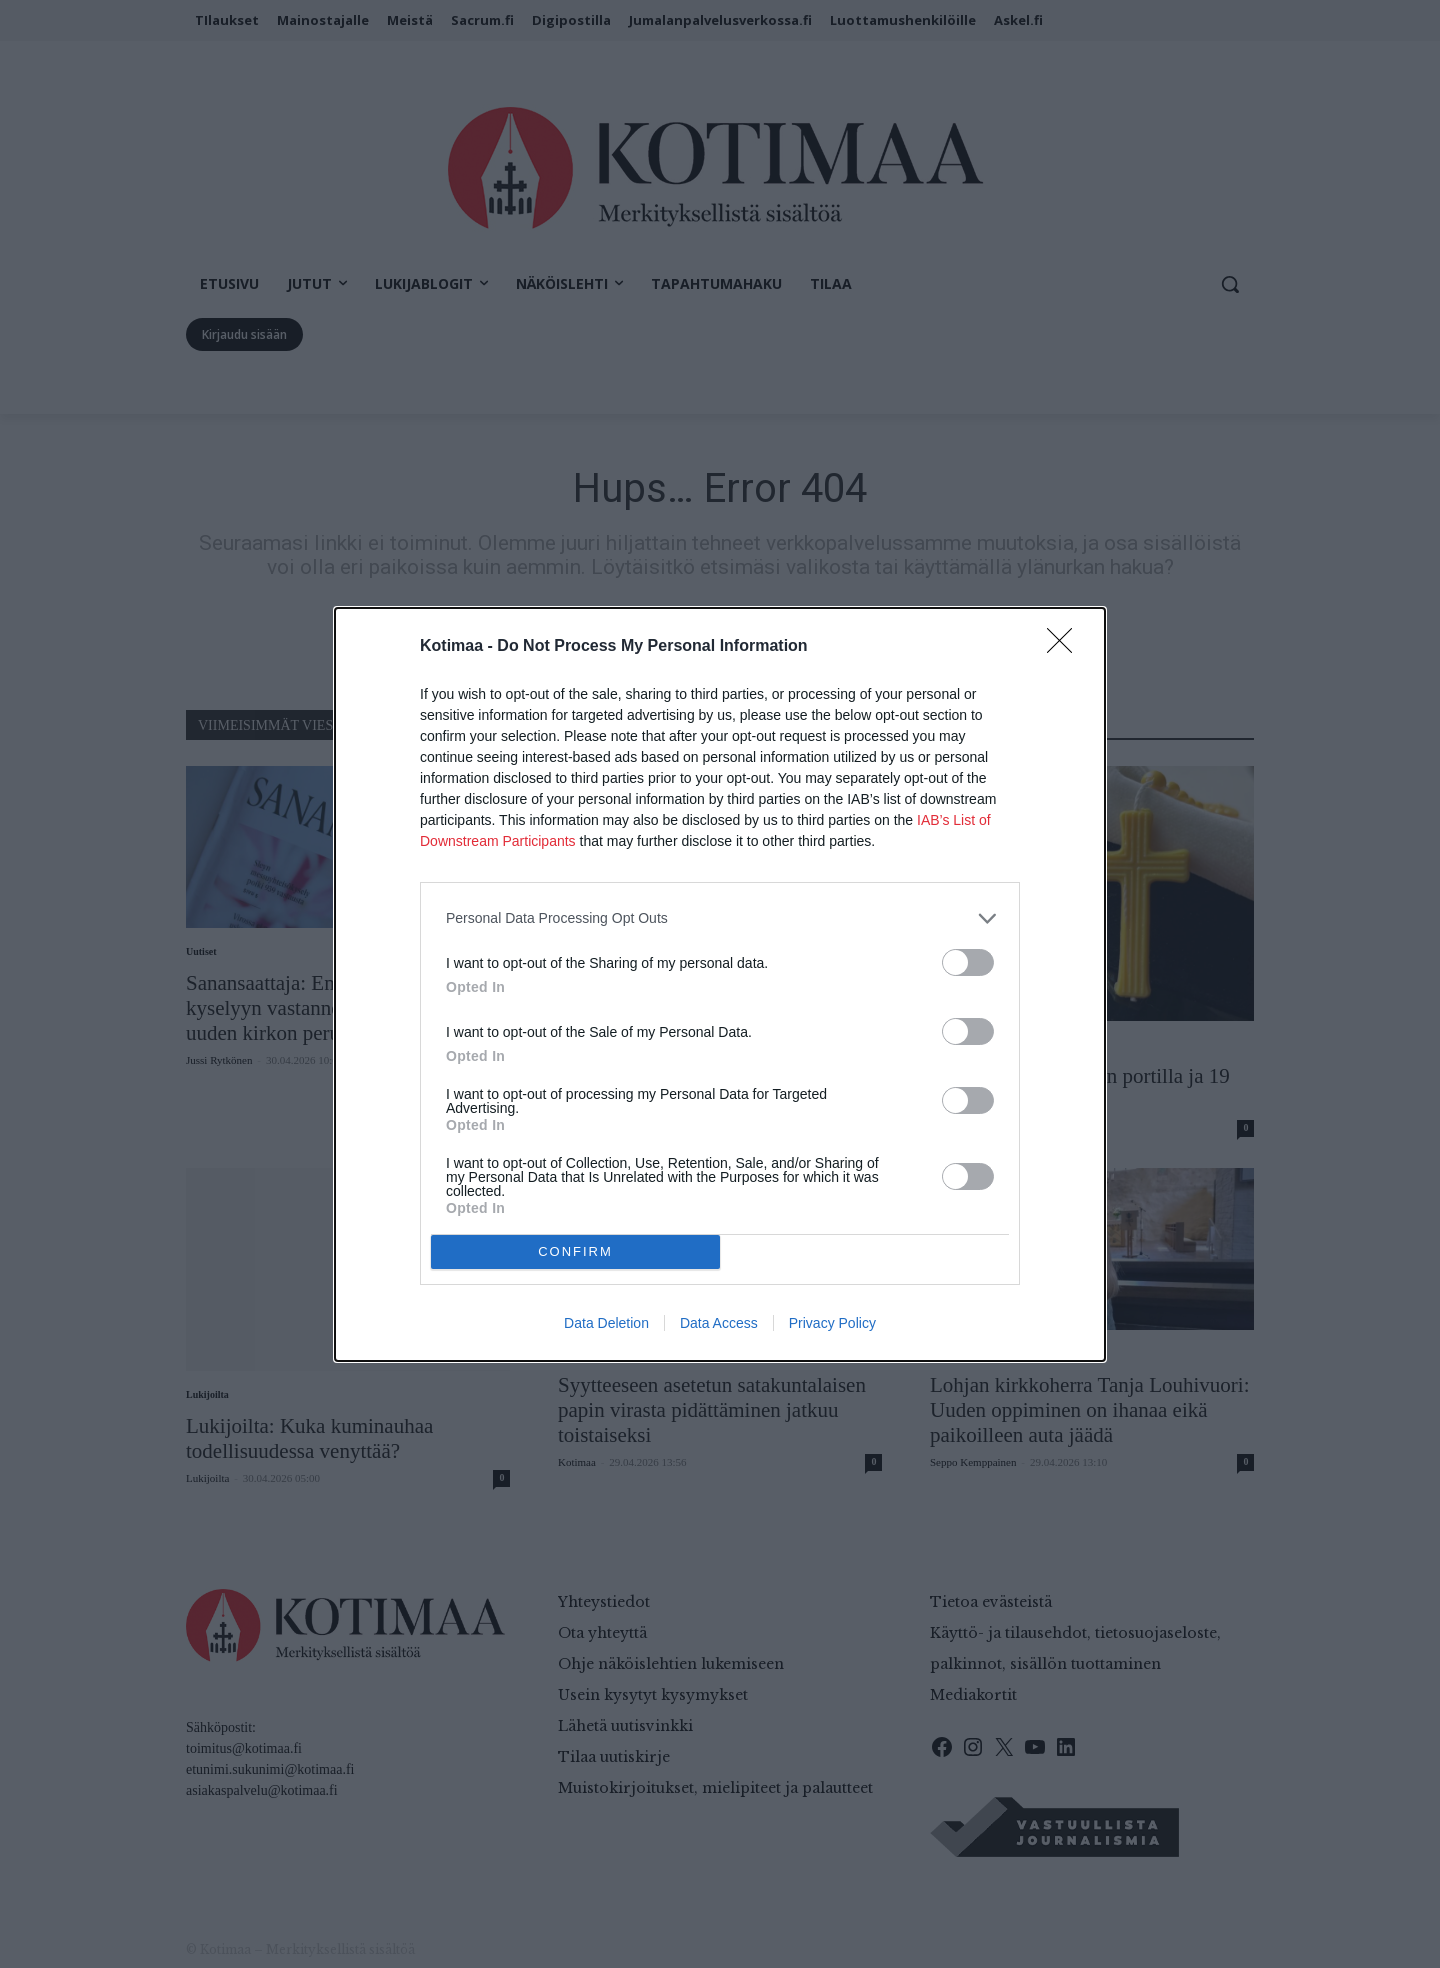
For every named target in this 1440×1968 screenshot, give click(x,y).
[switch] (968, 962)
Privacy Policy (832, 1323)
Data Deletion (606, 1323)
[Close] (1066, 647)
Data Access (719, 1323)
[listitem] (720, 918)
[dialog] (720, 984)
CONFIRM (575, 1250)
